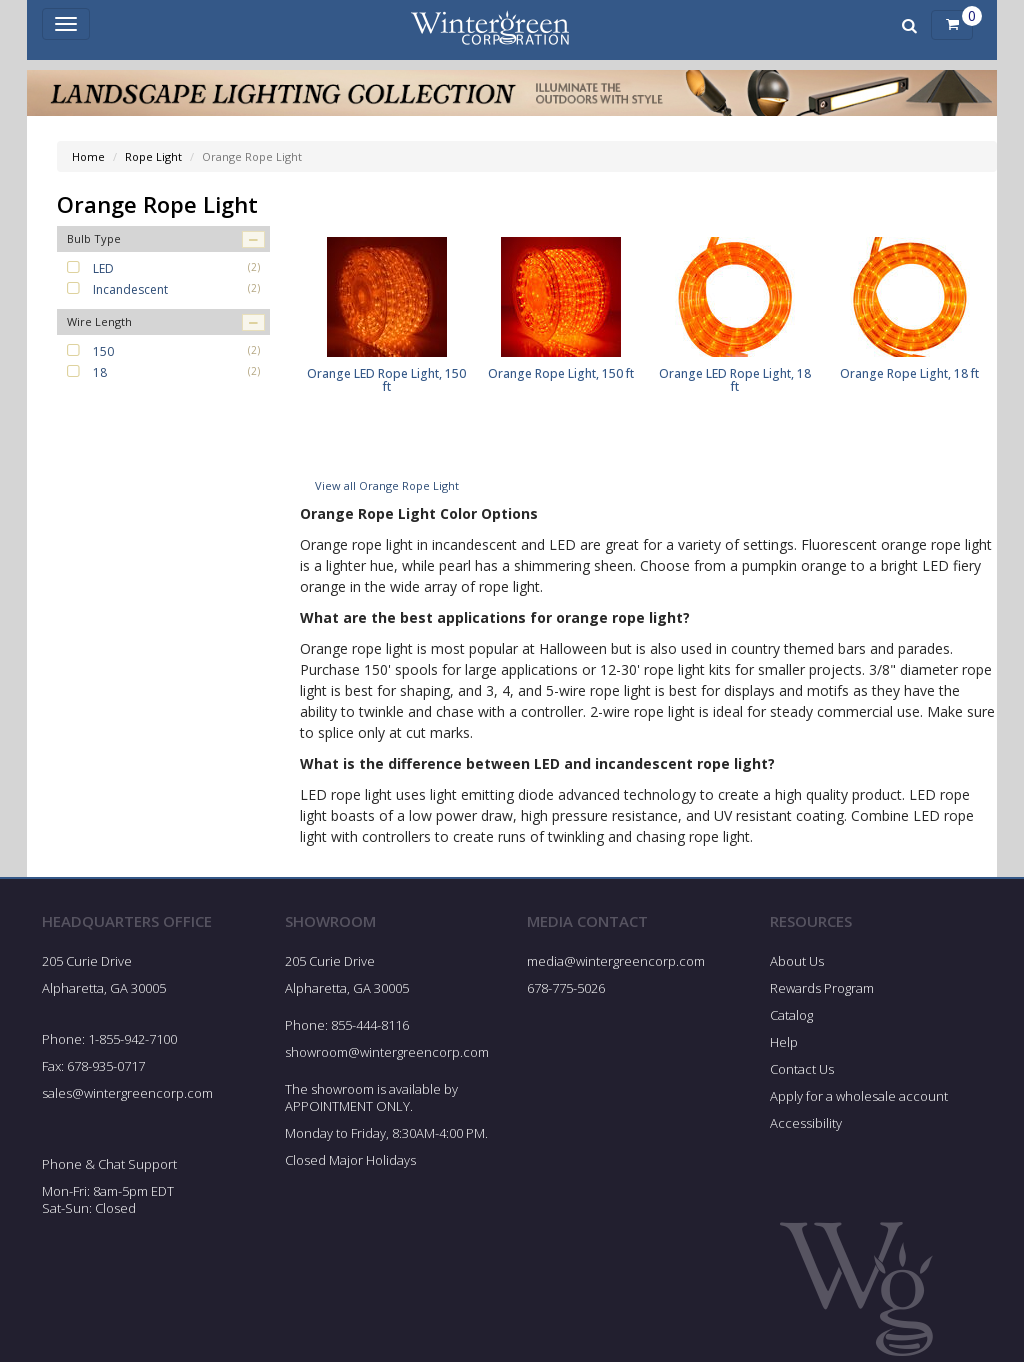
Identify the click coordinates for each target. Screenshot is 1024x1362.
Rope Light (153, 156)
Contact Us (802, 1075)
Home (88, 156)
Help (784, 1048)
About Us (797, 968)
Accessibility (806, 1129)
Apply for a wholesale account (859, 1102)
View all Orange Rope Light (387, 491)
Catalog (791, 1021)
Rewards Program (822, 994)
